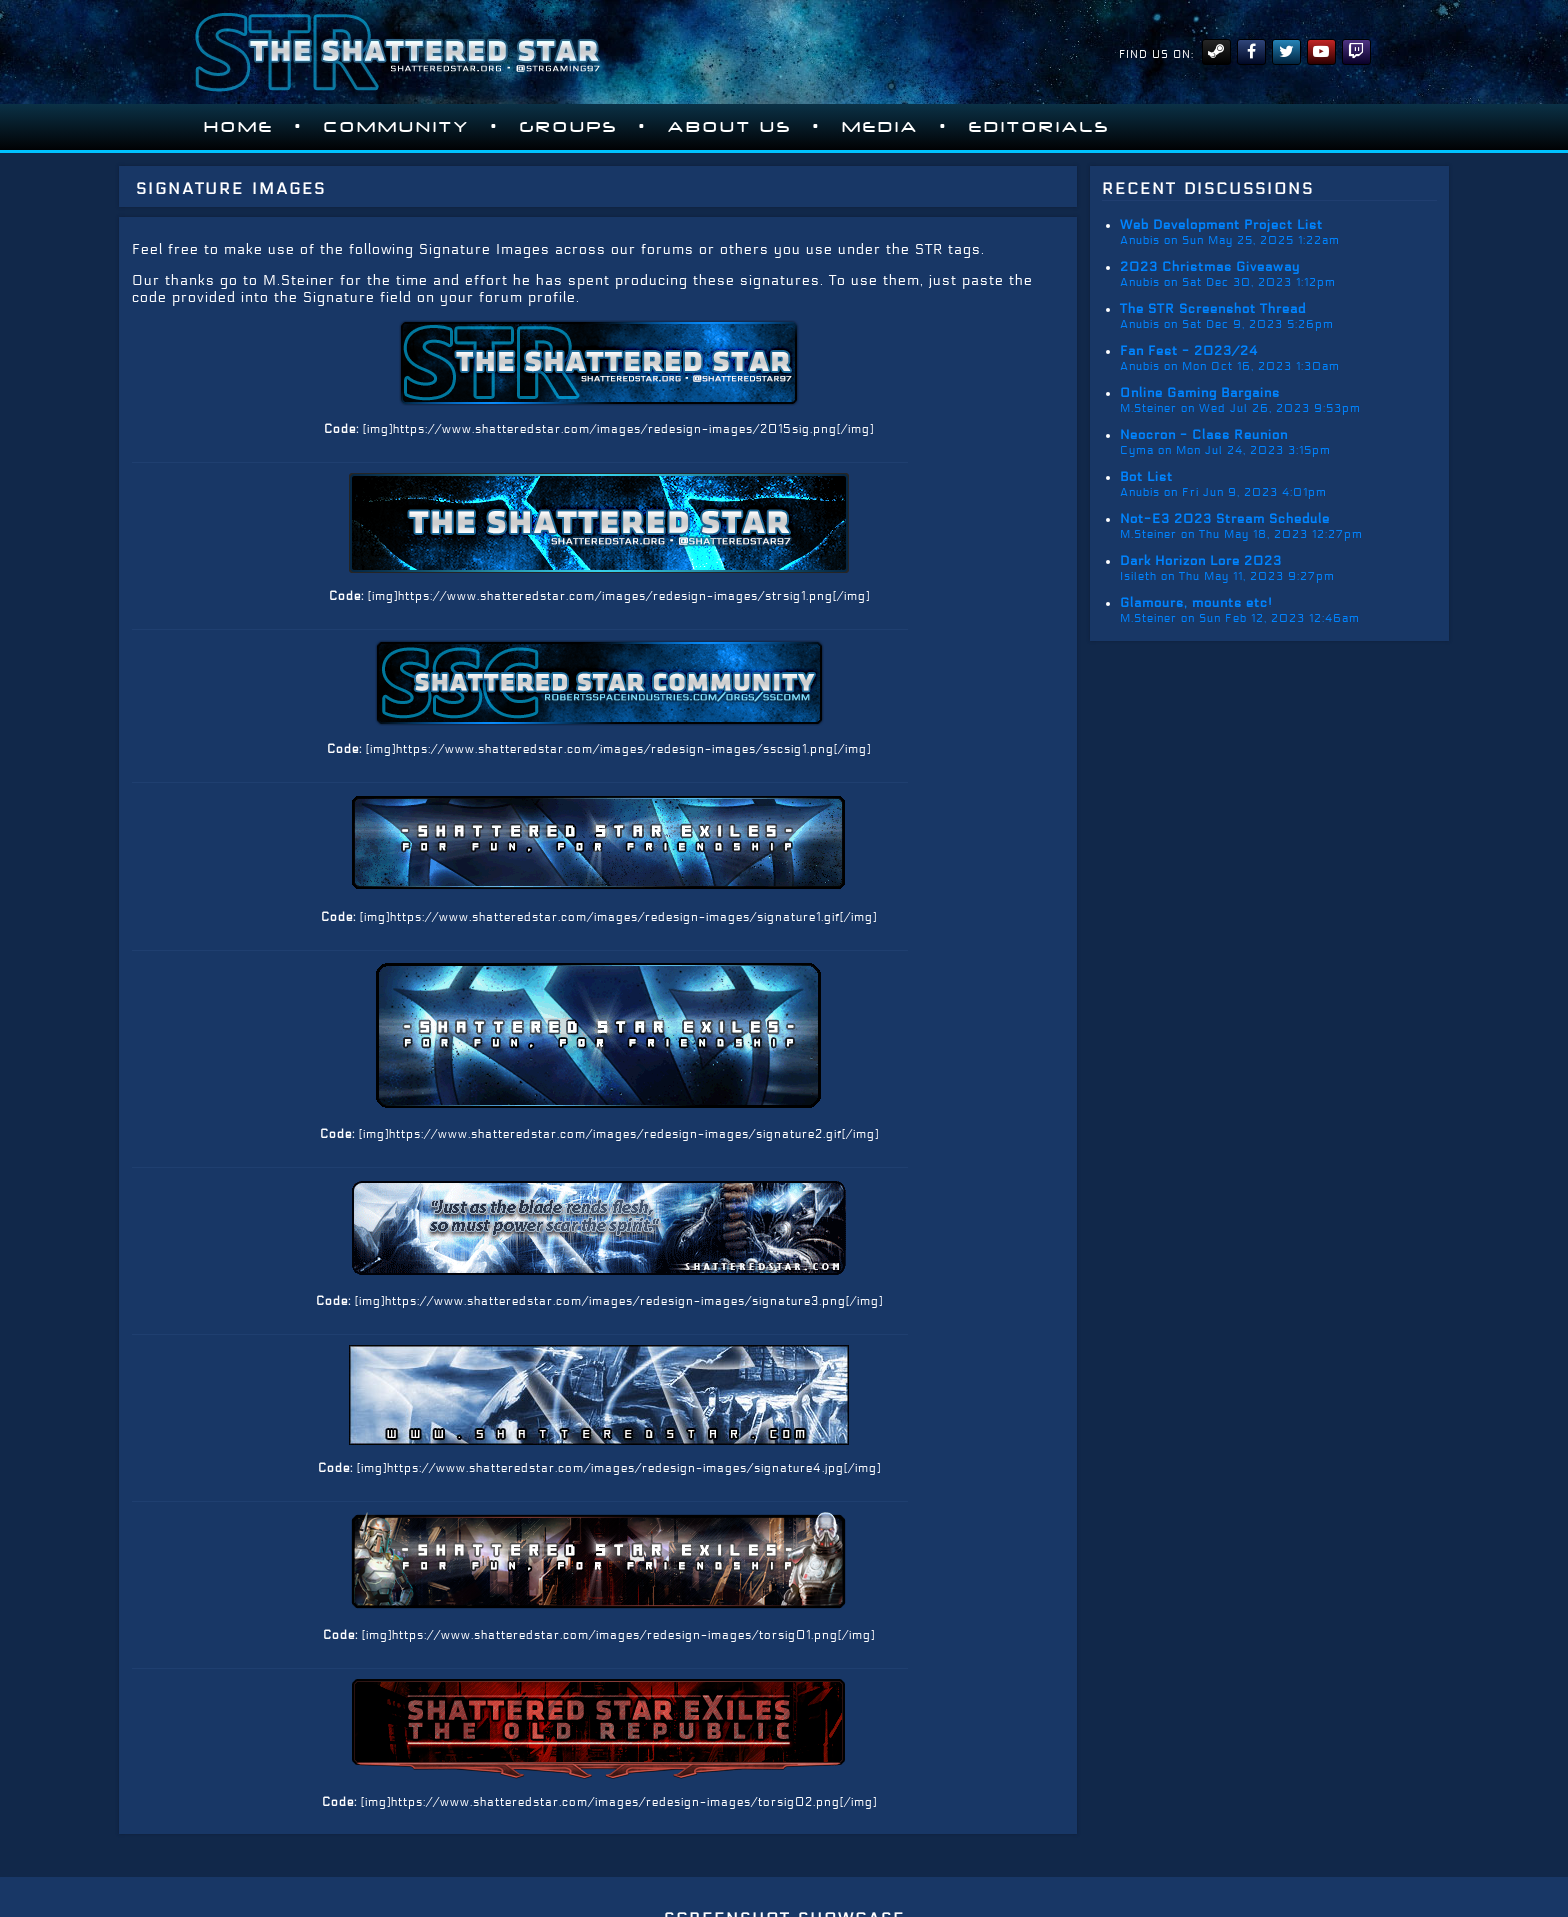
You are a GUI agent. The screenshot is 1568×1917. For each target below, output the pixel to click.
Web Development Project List (1221, 225)
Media (880, 127)
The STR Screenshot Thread (1213, 309)
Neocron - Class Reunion (1204, 435)
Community (397, 127)
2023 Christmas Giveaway (1210, 267)
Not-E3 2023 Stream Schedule (1225, 519)
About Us (730, 127)
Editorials (1039, 127)
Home (239, 127)
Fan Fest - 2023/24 (1189, 351)
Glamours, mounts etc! (1196, 603)
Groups (569, 127)
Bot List (1146, 477)
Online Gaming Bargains (1200, 393)
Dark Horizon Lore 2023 (1201, 561)
